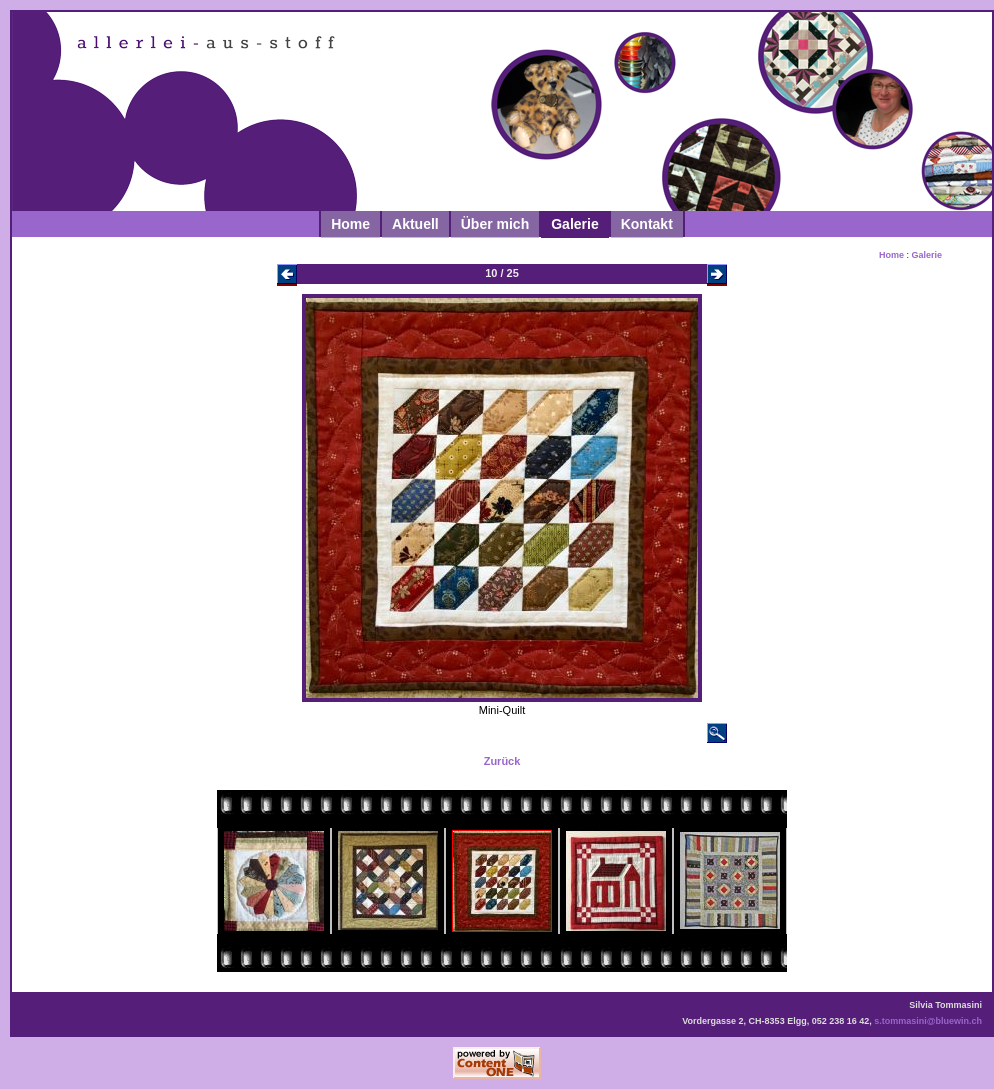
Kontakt (647, 224)
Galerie (574, 224)
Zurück (502, 761)
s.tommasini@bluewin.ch (928, 1021)
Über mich (495, 224)
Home (350, 224)
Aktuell (415, 224)
